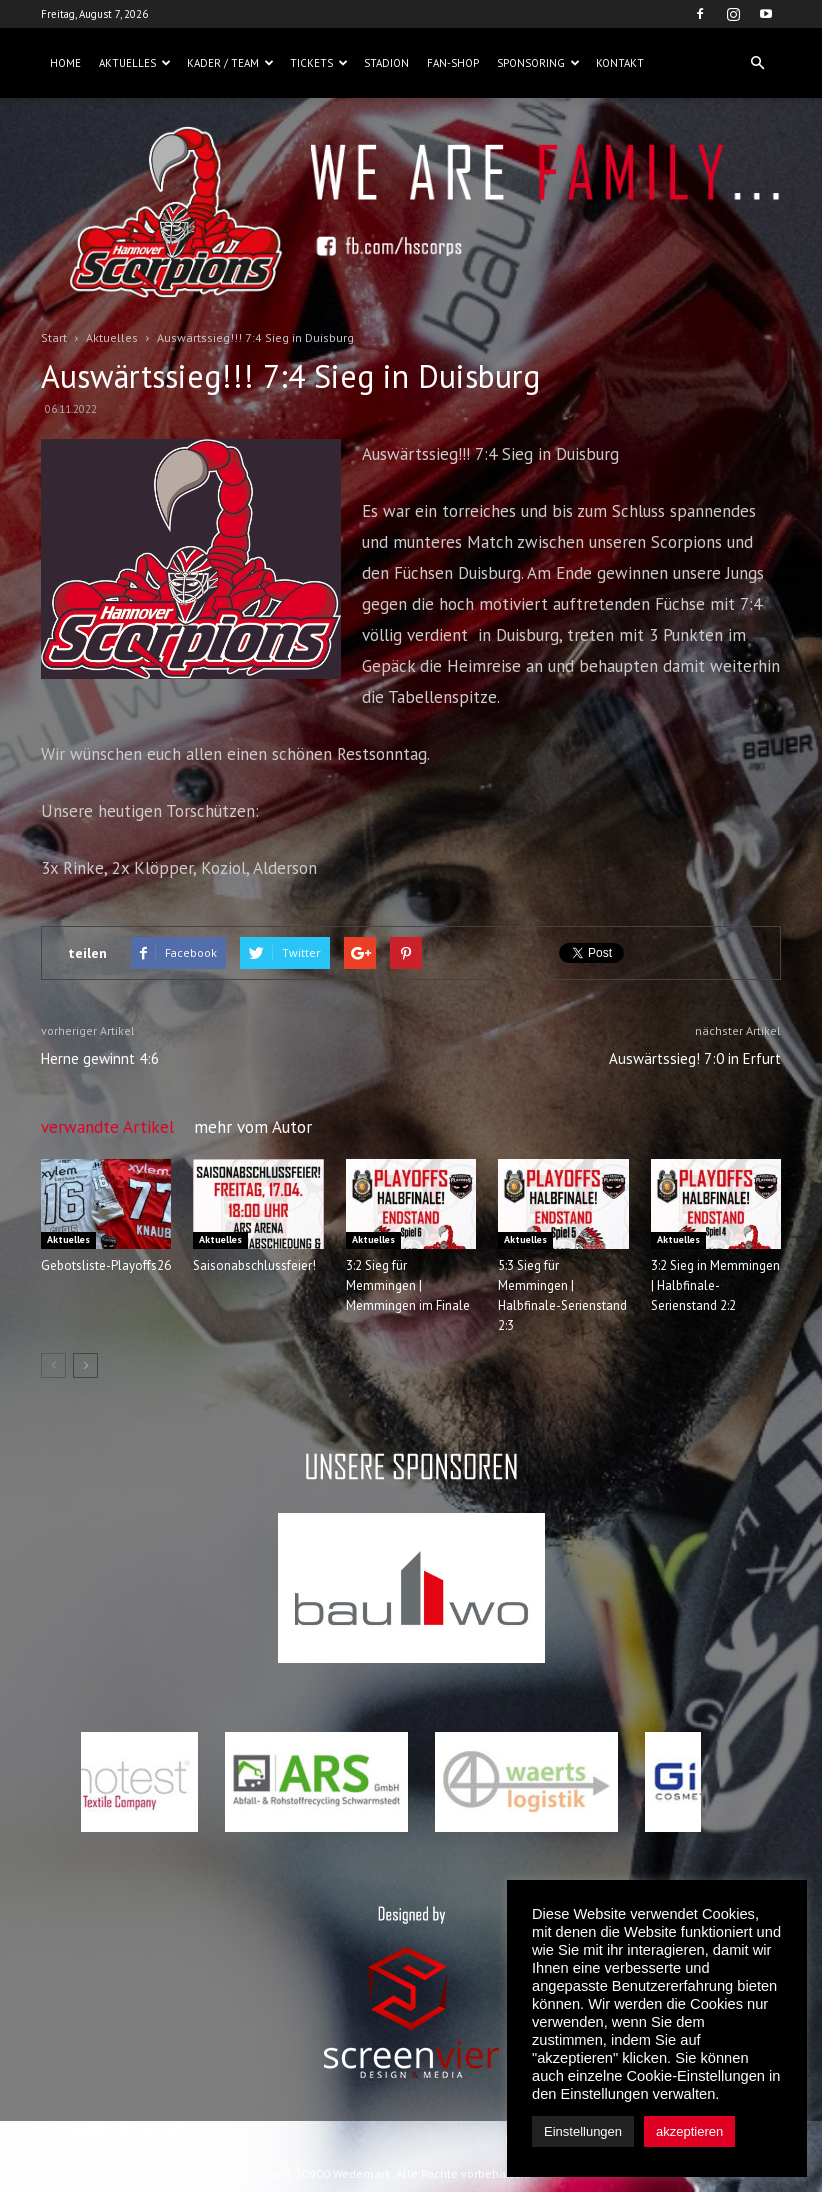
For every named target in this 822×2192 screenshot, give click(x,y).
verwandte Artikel (107, 1127)
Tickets (319, 63)
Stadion (386, 63)
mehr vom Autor (253, 1127)
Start (54, 337)
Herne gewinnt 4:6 (100, 1058)
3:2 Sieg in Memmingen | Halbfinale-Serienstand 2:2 (715, 1285)
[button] (757, 63)
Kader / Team (230, 63)
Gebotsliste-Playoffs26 (106, 1265)
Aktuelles (135, 63)
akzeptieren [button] (689, 2131)
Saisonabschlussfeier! (254, 1265)
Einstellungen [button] (583, 2131)
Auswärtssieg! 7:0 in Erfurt (695, 1058)
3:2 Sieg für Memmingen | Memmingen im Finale (408, 1285)
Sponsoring (538, 63)
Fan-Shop (453, 63)
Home (65, 63)
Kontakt (620, 63)
